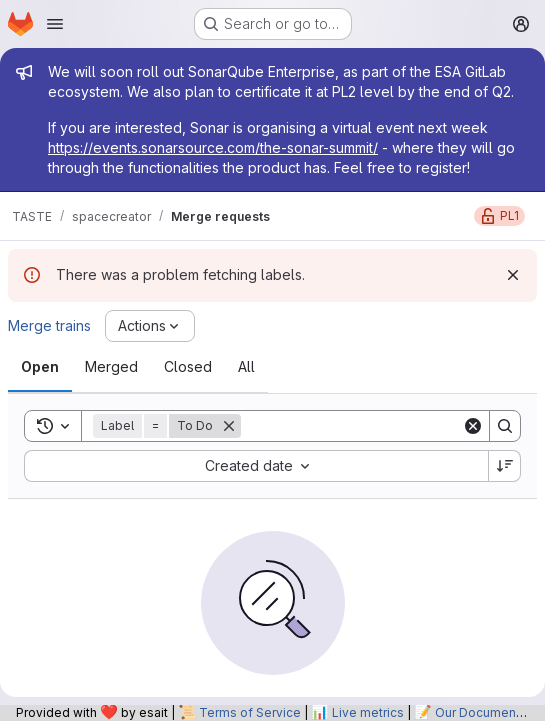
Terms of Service (250, 712)
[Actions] (150, 326)
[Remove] (229, 426)
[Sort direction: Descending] (505, 466)
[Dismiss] (513, 275)
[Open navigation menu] (55, 24)
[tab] (40, 367)
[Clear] (473, 426)
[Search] (365, 426)
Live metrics (368, 712)
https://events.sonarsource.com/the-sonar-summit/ (213, 147)
